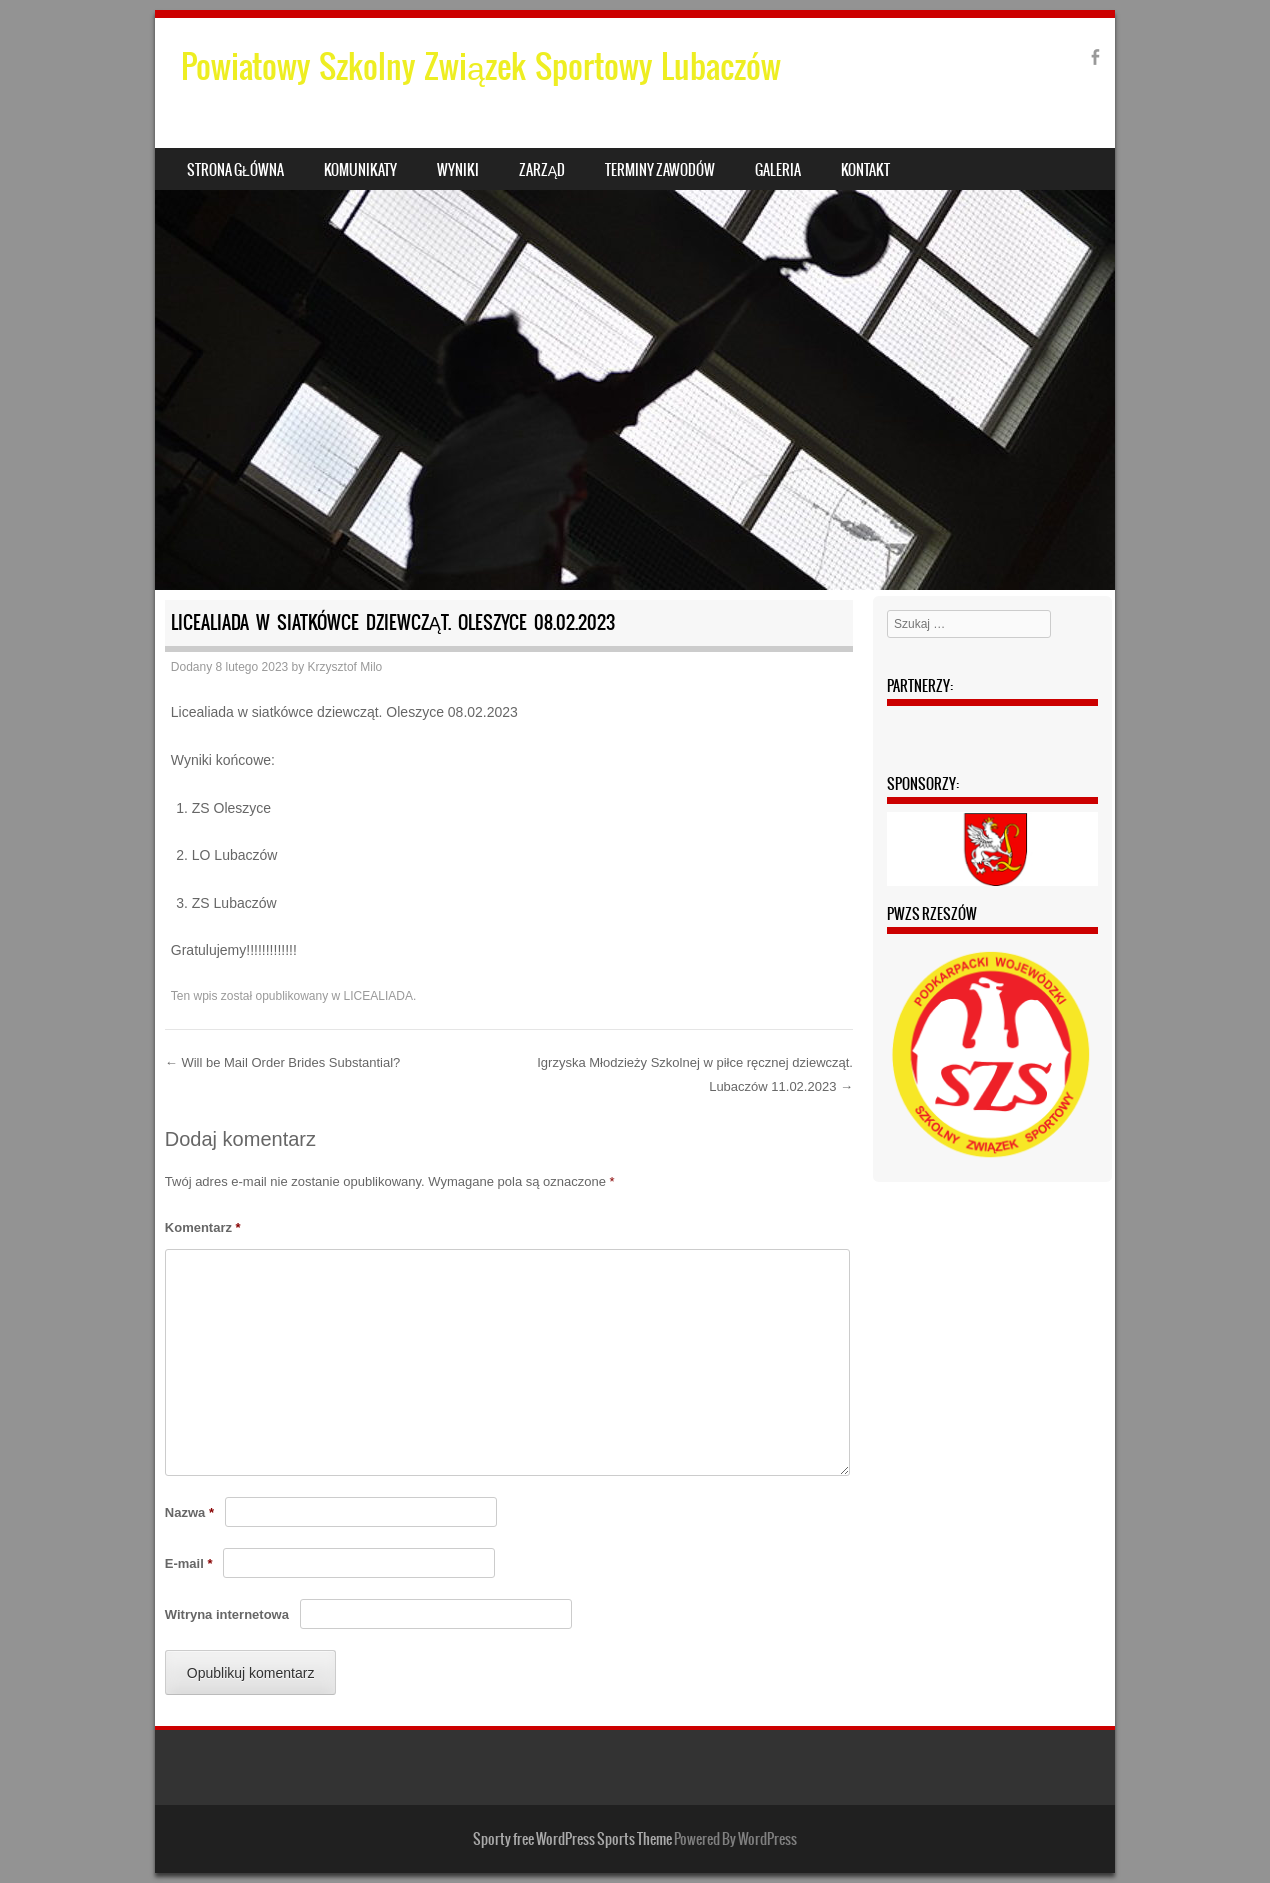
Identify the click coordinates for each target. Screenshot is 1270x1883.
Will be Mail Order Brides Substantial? (283, 1062)
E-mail (189, 1563)
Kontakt (865, 170)
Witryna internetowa (227, 1614)
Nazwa (189, 1512)
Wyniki (458, 170)
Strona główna (235, 170)
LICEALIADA (378, 996)
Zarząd (542, 170)
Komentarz (203, 1227)
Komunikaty (360, 170)
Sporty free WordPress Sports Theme (572, 1839)
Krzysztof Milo (345, 667)
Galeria (778, 170)
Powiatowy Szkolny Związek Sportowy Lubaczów (481, 66)
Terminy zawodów (660, 170)
